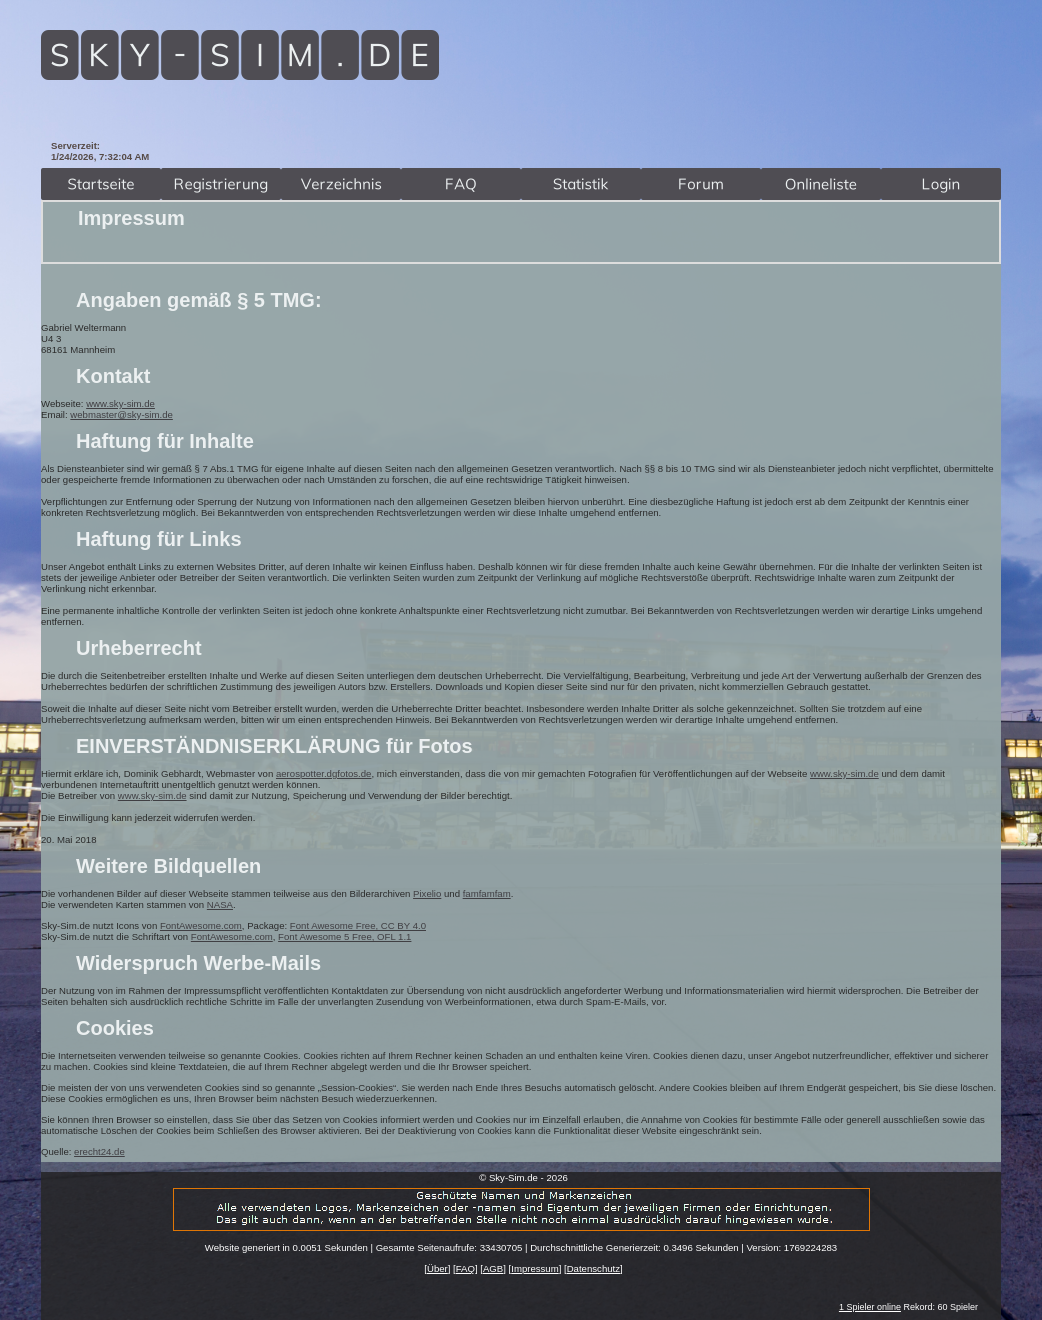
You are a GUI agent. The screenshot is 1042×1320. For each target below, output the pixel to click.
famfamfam (487, 893)
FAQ (465, 1268)
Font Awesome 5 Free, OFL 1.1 (344, 936)
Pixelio (427, 893)
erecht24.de (99, 1151)
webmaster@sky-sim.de (121, 414)
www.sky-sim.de (120, 403)
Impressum (534, 1268)
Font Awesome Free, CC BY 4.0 (358, 925)
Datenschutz (593, 1268)
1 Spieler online (870, 1307)
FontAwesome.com (201, 925)
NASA (220, 904)
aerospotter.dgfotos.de (323, 773)
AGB (493, 1268)
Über (437, 1268)
